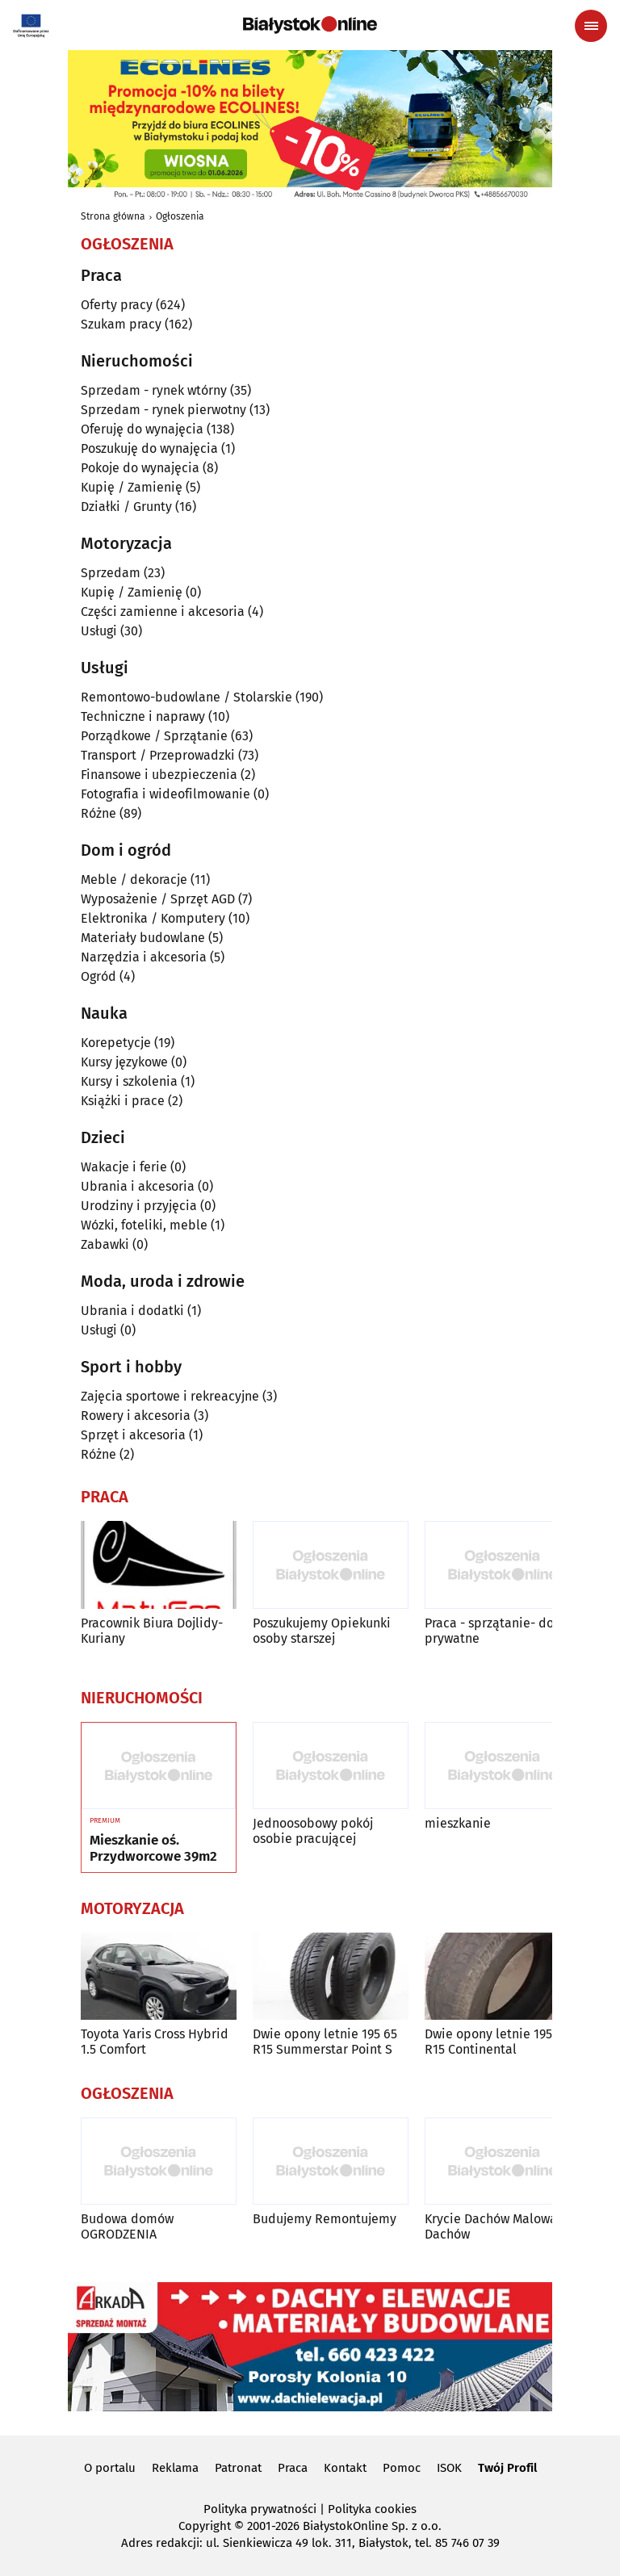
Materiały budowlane (143, 937)
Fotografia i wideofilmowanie (165, 794)
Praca (293, 2468)
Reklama (175, 2468)
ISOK (449, 2468)
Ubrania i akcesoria (138, 1186)
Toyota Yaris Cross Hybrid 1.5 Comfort (154, 2041)
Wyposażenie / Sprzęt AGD (158, 899)
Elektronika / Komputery (153, 918)
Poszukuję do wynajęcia (149, 448)
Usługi (99, 631)
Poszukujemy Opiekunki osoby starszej (322, 1630)
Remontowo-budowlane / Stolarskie (186, 697)
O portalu (110, 2468)
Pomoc (402, 2468)
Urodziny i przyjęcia (139, 1205)
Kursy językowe (124, 1062)
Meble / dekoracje (134, 879)
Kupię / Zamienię (131, 487)
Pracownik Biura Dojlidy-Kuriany (152, 1630)
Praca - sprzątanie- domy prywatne (498, 1630)
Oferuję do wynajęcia (142, 429)
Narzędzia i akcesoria (144, 957)
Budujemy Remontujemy (324, 2218)
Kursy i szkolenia (129, 1081)
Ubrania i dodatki (132, 1310)
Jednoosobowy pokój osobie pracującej (313, 1831)
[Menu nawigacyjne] (591, 26)
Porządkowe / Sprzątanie (154, 735)
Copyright (204, 2526)
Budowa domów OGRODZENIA (127, 2226)
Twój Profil (507, 2468)
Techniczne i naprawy (143, 716)
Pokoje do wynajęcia (140, 467)
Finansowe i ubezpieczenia (159, 774)
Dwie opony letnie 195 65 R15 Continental (497, 2041)
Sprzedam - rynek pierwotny (163, 409)
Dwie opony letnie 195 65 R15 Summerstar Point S (325, 2041)
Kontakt (345, 2468)
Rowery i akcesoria (136, 1415)
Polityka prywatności (259, 2509)
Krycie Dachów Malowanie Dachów (500, 2226)
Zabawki (105, 1244)
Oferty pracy (117, 304)
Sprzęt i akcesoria (133, 1435)
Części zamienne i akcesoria (163, 611)
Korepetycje (116, 1042)
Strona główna (113, 216)
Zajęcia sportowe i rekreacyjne (170, 1396)
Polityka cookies (372, 2509)
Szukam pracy (121, 324)
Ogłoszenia (180, 216)
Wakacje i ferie (124, 1167)
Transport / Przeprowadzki (158, 755)
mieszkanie (458, 1823)
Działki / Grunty (126, 506)
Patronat (238, 2468)
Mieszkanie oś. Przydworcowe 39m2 (153, 1849)
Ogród (98, 976)
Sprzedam (110, 572)
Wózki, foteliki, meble (144, 1225)
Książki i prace (123, 1100)
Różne (98, 813)
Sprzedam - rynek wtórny (154, 390)
